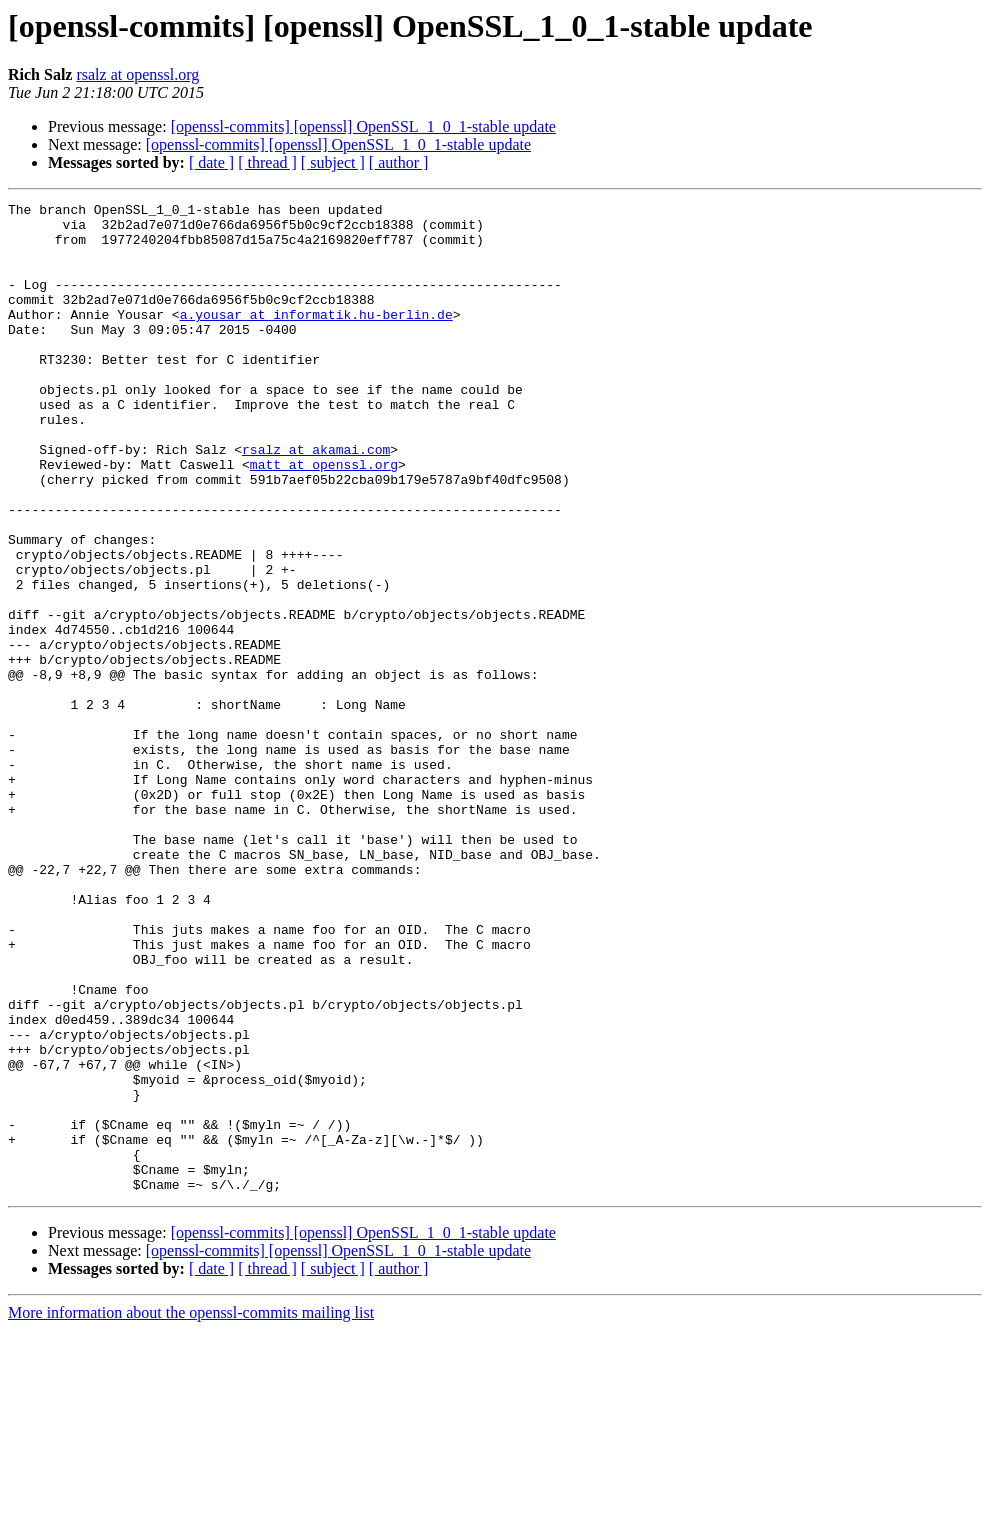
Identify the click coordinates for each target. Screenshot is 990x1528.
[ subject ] (333, 162)
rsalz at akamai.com (316, 500)
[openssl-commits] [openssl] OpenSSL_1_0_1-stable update (363, 126)
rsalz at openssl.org (137, 74)
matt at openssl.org (324, 518)
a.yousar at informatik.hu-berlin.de (316, 338)
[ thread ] (267, 162)
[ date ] (211, 162)
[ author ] (399, 162)
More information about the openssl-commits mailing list (191, 1510)
